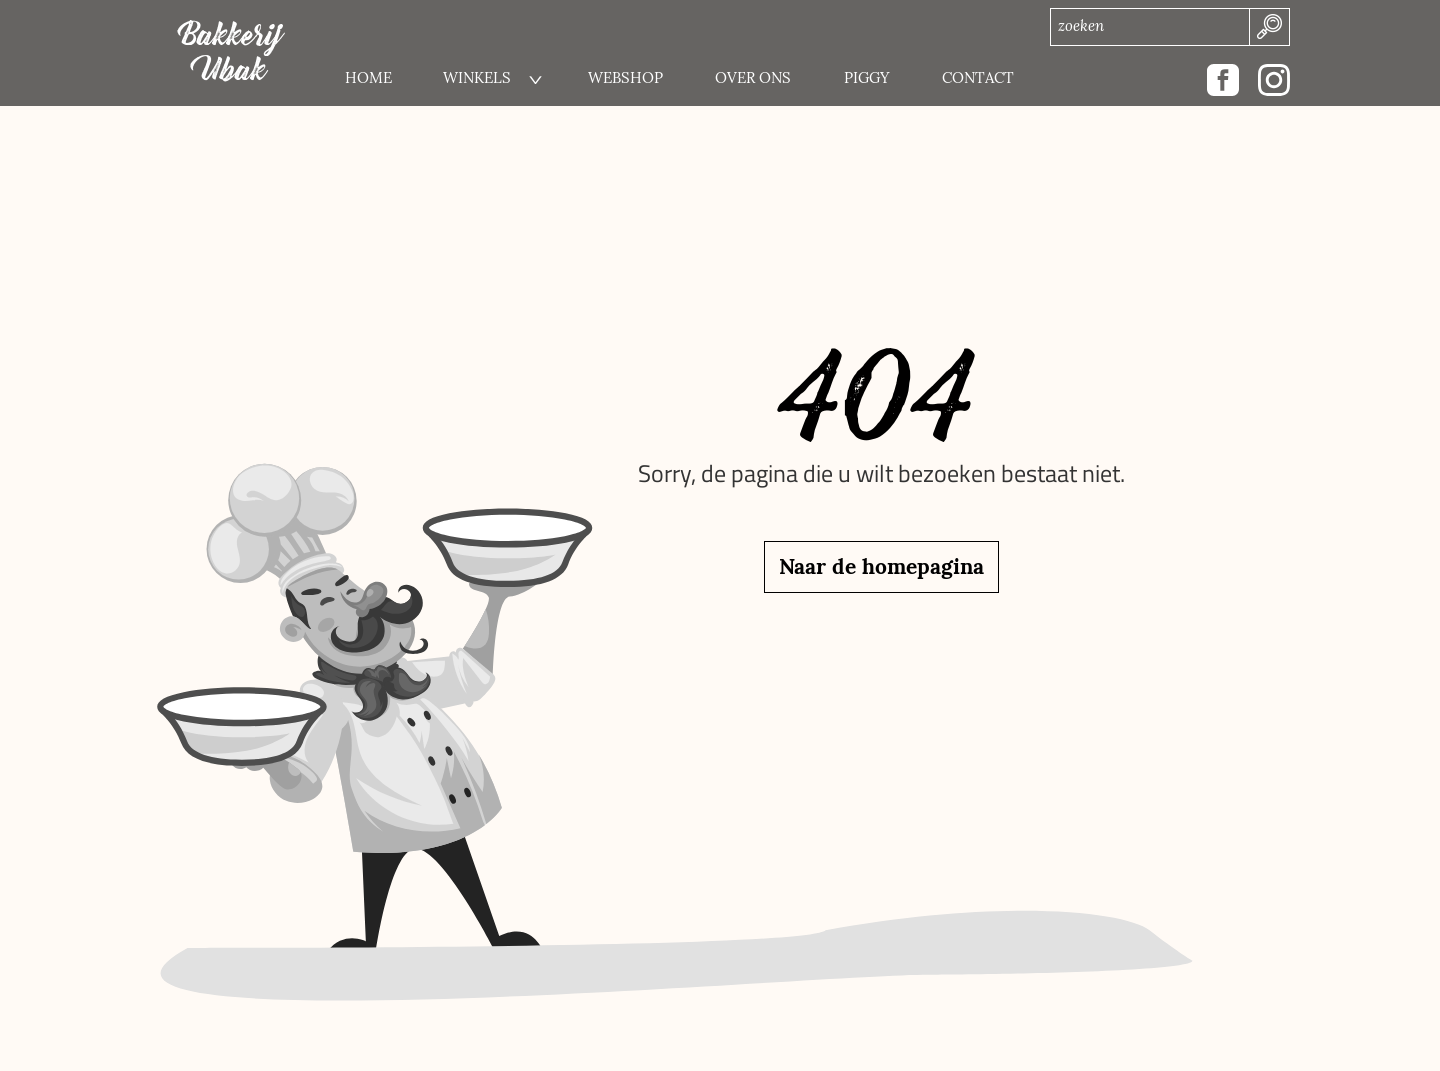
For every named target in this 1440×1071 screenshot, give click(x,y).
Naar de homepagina (881, 566)
